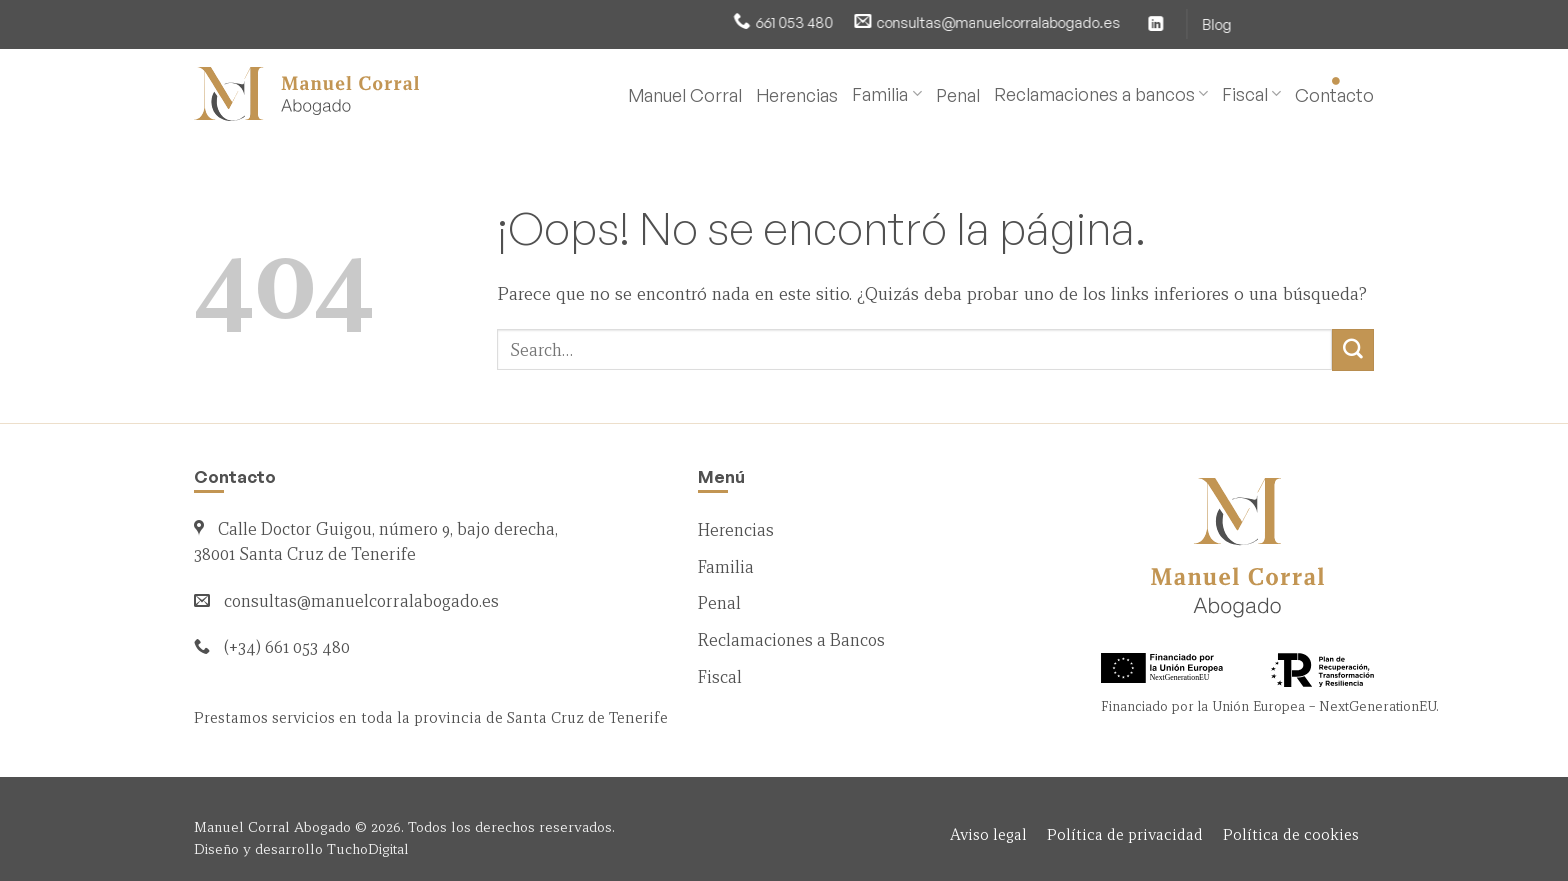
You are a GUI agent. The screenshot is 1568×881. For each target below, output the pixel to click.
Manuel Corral (685, 95)
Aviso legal (988, 834)
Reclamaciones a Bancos (791, 640)
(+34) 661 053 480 (287, 647)
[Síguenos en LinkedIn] (1059, 24)
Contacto (1334, 95)
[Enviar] (1353, 350)
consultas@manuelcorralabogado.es (902, 22)
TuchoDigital (368, 849)
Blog (1119, 24)
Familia (886, 94)
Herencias (797, 95)
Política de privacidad (1125, 834)
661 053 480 (698, 22)
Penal (958, 95)
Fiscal (1251, 94)
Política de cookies (1291, 834)
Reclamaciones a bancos (1101, 94)
